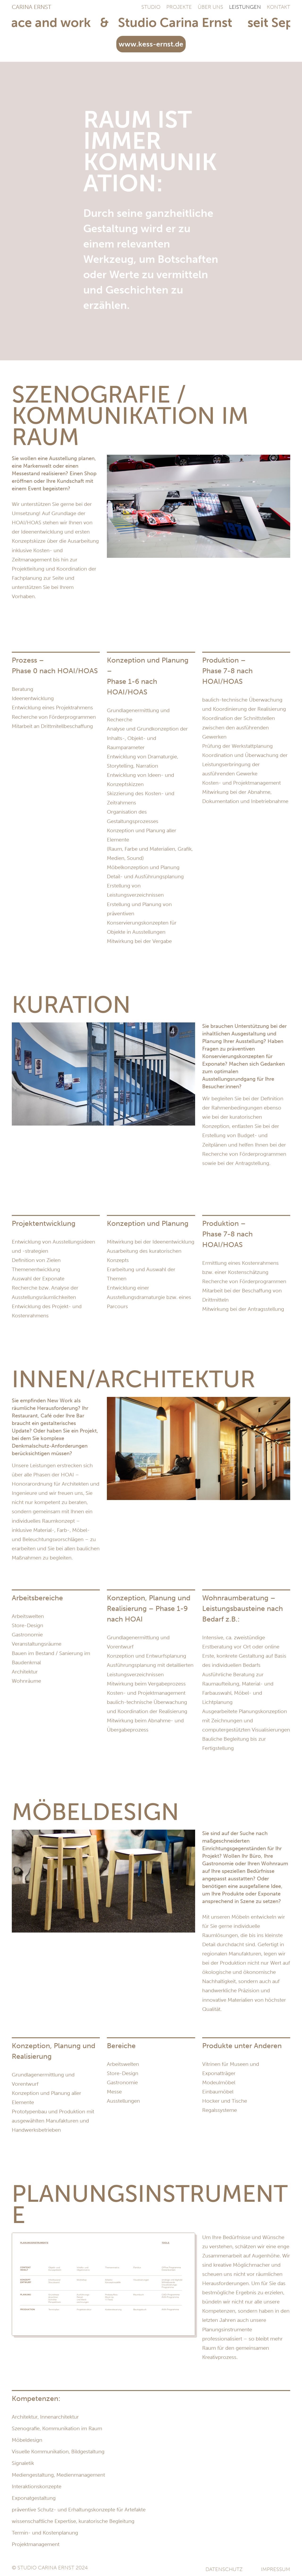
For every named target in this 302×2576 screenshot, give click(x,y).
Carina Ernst (31, 7)
